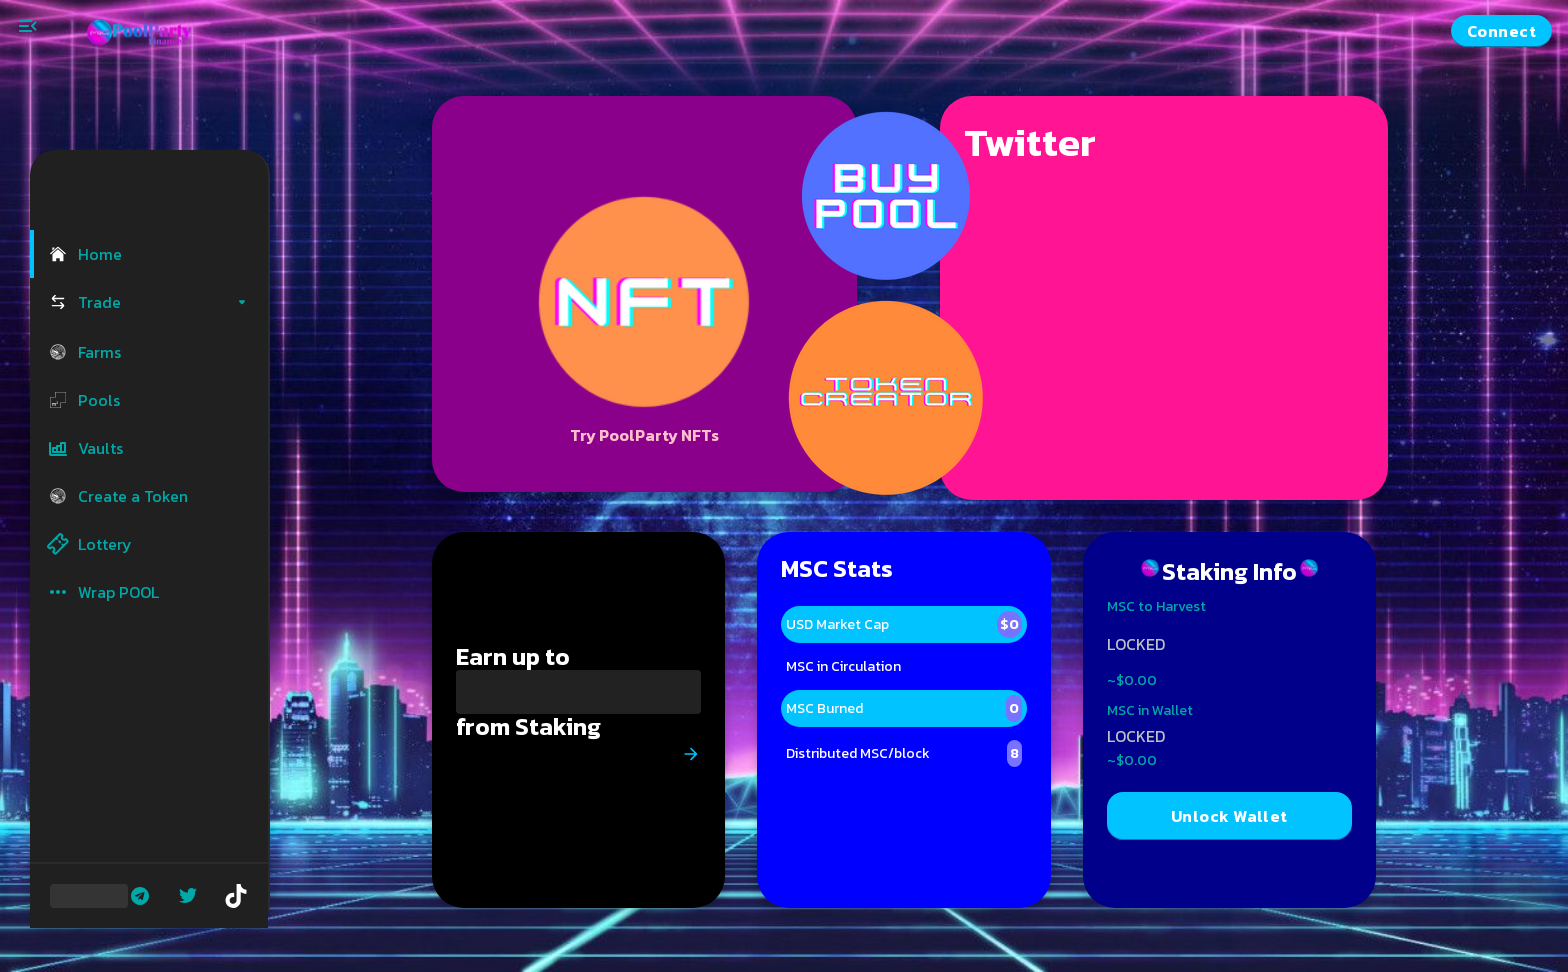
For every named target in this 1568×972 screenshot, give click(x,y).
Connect (1501, 31)
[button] (149, 254)
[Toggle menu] (28, 26)
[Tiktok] (236, 896)
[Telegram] (140, 896)
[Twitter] (188, 896)
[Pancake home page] (150, 31)
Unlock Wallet (1229, 816)
